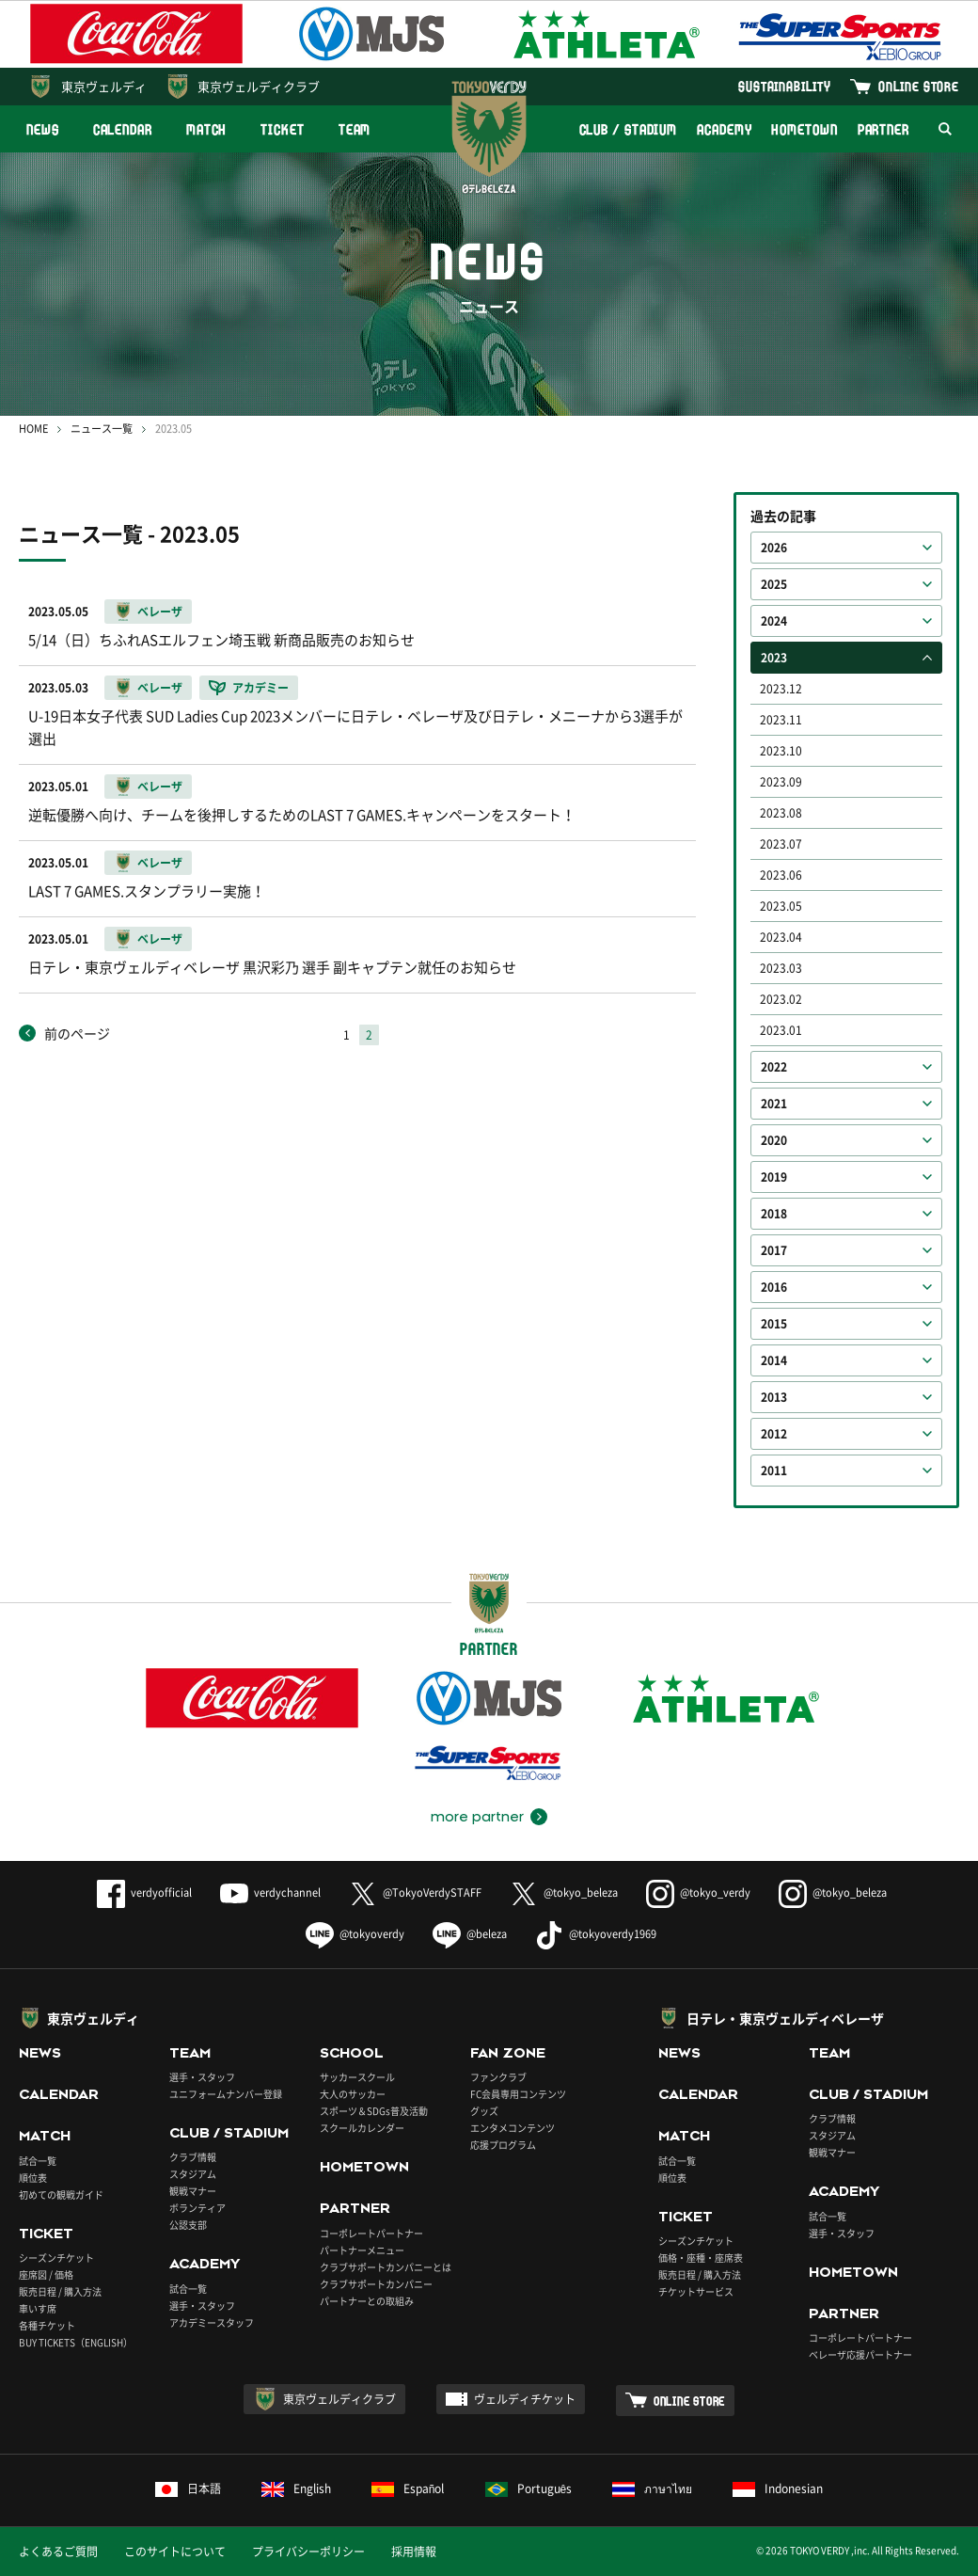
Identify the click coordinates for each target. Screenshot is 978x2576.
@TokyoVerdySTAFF (415, 1892)
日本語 (188, 2488)
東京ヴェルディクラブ (258, 86)
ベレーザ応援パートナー (860, 2354)
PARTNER (883, 129)
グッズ (484, 2111)
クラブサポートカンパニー (376, 2284)
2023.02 (781, 999)
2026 (774, 547)
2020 (774, 1140)
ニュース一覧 (102, 429)
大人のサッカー (353, 2094)
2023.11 (781, 719)
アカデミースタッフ (211, 2322)
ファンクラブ (498, 2077)
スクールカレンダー (362, 2128)
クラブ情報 (192, 2157)
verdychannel (270, 1892)
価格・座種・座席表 (700, 2257)
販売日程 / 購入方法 (60, 2291)
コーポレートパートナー (371, 2233)
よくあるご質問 (58, 2551)
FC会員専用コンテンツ (518, 2094)
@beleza (470, 1934)
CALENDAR (122, 129)
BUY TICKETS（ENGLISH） (76, 2342)
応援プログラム (503, 2145)
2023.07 (781, 843)
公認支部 (188, 2225)
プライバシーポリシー (308, 2551)
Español (408, 2488)
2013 (774, 1397)
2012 (774, 1433)
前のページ (77, 1033)
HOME (33, 429)
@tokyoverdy (355, 1934)
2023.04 (781, 937)
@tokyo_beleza (564, 1892)
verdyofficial (144, 1892)
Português (529, 2488)
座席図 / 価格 (46, 2274)
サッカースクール (357, 2077)
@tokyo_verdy (698, 1892)
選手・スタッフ (202, 2077)
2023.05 (781, 906)
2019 (774, 1177)
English (296, 2488)
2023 (774, 657)
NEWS (42, 129)
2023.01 (781, 1030)
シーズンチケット (56, 2257)
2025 (774, 584)
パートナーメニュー (362, 2250)
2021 (774, 1103)
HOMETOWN (804, 129)
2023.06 (781, 875)
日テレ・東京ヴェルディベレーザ (785, 2018)
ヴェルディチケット (525, 2399)
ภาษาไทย (652, 2488)
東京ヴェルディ (104, 86)
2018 (774, 1213)
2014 (774, 1360)
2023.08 (781, 812)
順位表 (33, 2178)
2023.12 (781, 688)
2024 (774, 620)
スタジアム (192, 2174)
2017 (774, 1250)
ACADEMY (724, 129)
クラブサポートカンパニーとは (385, 2267)
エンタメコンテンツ (512, 2128)
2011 (774, 1470)
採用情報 (413, 2551)
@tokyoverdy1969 (595, 1934)
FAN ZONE (507, 2052)
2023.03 (781, 968)
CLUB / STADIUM (628, 129)
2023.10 (781, 750)
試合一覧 (37, 2161)
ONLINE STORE (918, 86)
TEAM (355, 129)
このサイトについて (175, 2551)
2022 (774, 1066)
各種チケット (47, 2325)
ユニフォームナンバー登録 (225, 2094)
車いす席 (37, 2308)
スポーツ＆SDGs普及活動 (374, 2111)
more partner (477, 1816)
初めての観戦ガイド (61, 2194)
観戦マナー (192, 2191)
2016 (774, 1287)
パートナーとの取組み (367, 2301)
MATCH (207, 129)
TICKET (282, 129)
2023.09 (781, 781)
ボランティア (197, 2208)
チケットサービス (696, 2291)
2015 (774, 1323)
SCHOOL (352, 2052)
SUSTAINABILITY (784, 86)
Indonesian (778, 2488)
